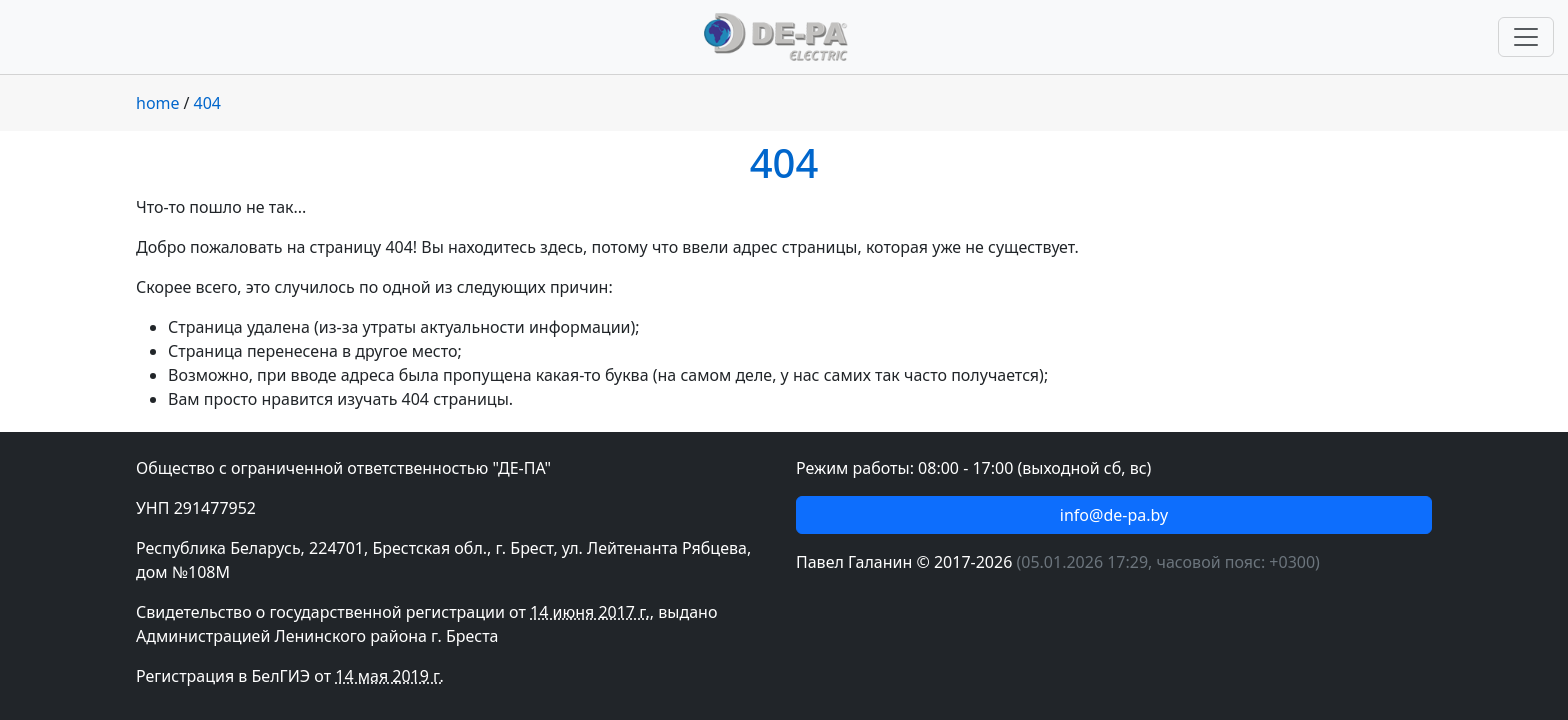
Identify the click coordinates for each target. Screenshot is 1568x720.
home (158, 103)
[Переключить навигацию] (1526, 37)
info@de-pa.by (1114, 515)
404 (207, 103)
